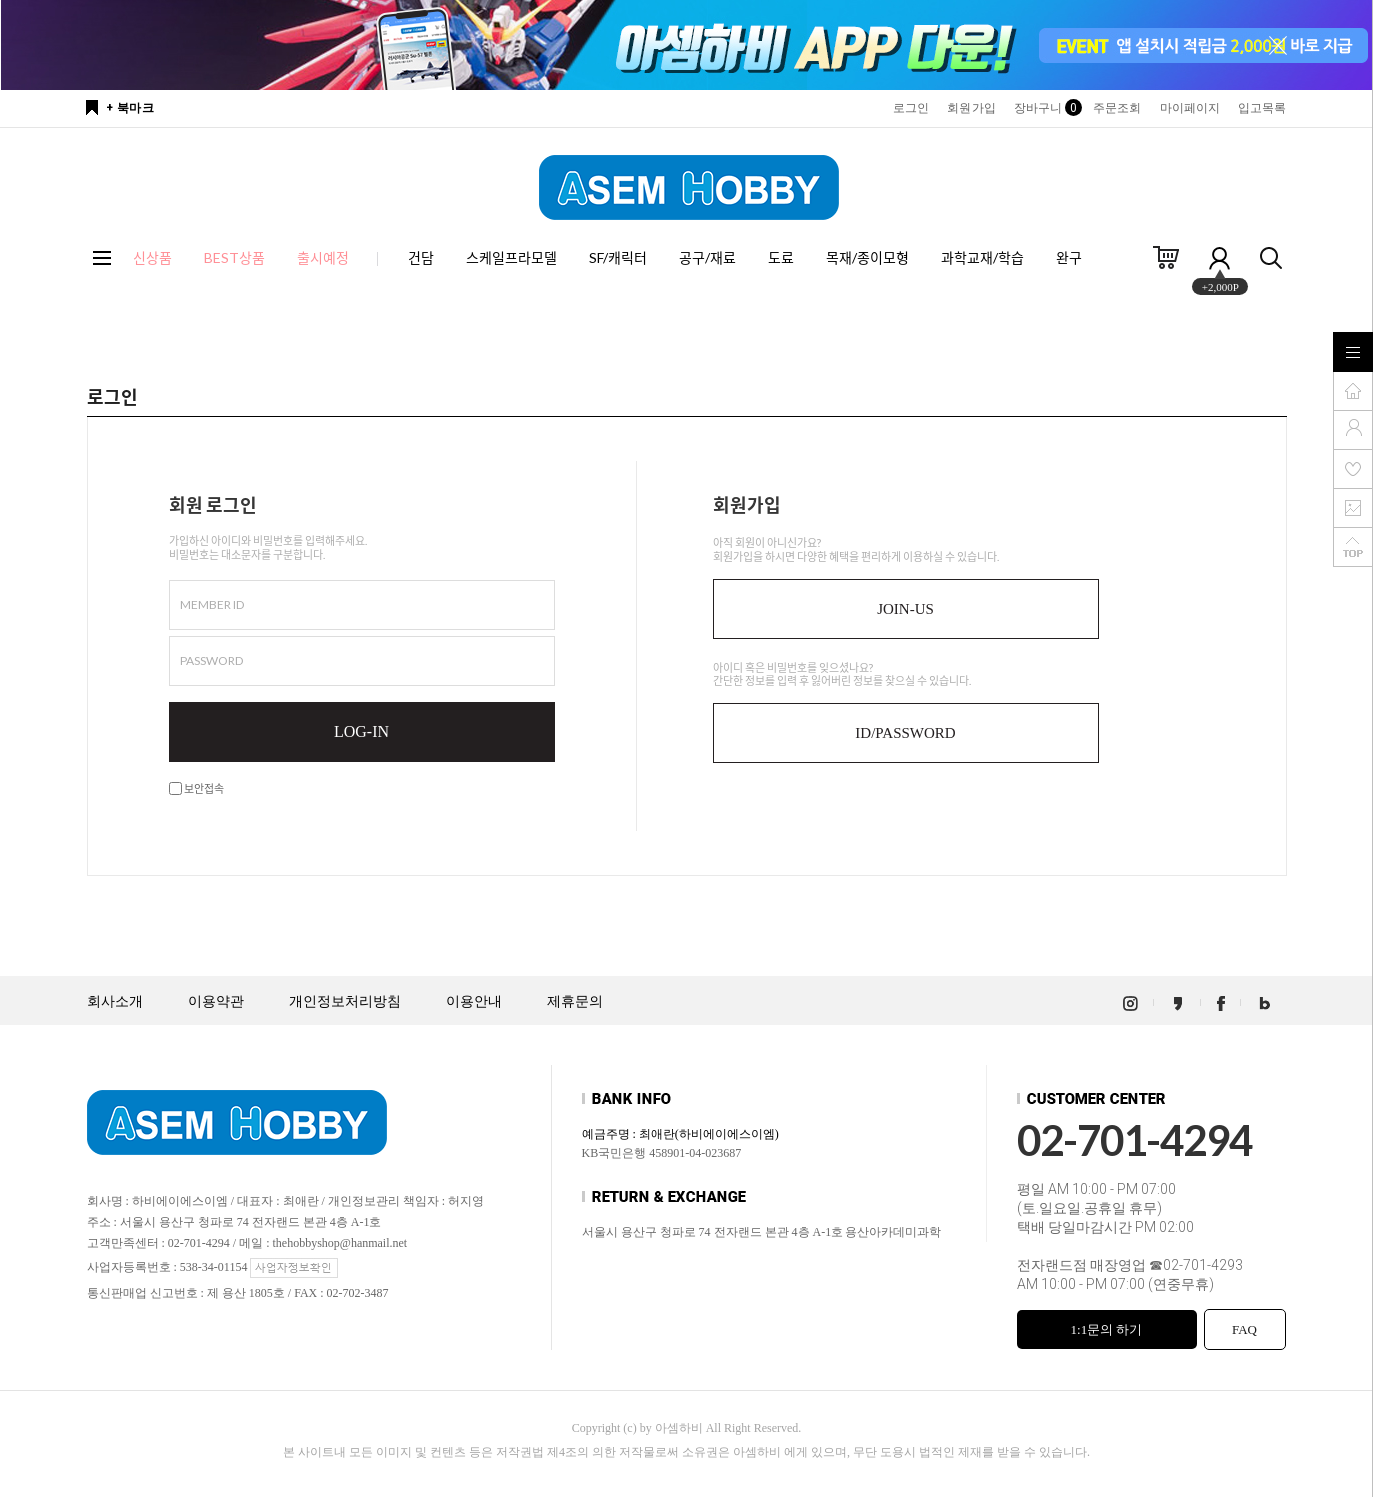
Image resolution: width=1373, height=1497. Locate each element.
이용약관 (216, 1001)
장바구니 (1044, 108)
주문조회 (1117, 108)
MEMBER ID (212, 604)
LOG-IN (361, 731)
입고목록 (1262, 108)
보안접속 (196, 788)
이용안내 (474, 1001)
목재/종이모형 (867, 257)
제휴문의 (575, 1001)
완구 (1069, 257)
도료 (781, 257)
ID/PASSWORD (905, 733)
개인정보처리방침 (345, 1001)
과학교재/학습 (982, 257)
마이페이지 (1190, 108)
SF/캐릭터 (618, 257)
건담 (421, 257)
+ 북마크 (130, 108)
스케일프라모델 (511, 257)
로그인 (911, 108)
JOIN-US (905, 609)
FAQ (1244, 1329)
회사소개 (115, 1001)
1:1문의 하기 (1107, 1329)
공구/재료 (707, 257)
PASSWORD (211, 660)
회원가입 (971, 108)
